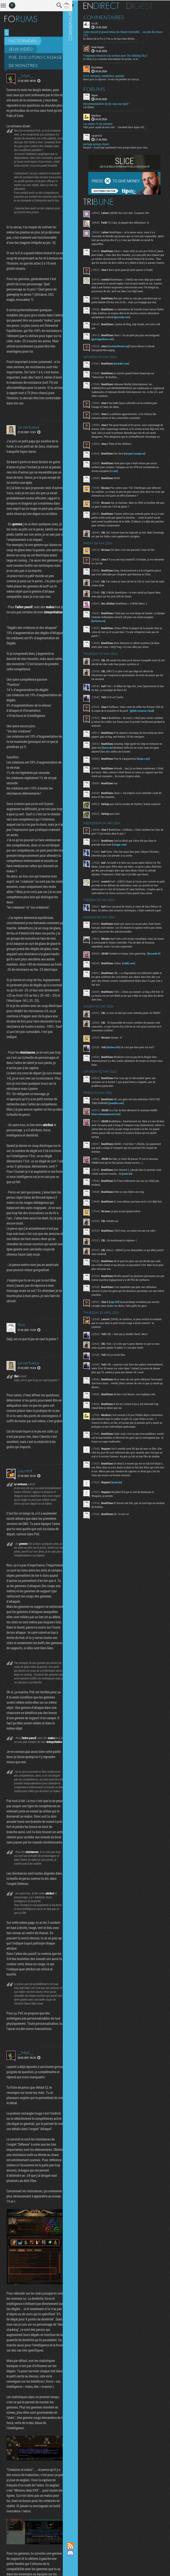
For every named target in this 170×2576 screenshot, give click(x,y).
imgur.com (147, 766)
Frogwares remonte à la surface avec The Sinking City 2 (119, 55)
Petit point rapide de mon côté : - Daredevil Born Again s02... (118, 126)
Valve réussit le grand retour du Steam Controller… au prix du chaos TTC (122, 33)
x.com (117, 478)
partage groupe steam (100, 143)
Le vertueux (28, 454)
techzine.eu (112, 628)
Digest (143, 5)
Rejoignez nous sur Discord (74, 2553)
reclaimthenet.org (122, 350)
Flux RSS (74, 2545)
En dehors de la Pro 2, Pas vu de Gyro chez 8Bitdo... (113, 38)
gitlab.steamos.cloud (148, 718)
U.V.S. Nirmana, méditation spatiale (107, 75)
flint (21, 1429)
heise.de (114, 755)
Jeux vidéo (21, 49)
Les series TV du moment (101, 123)
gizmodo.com (138, 320)
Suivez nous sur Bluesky (74, 2567)
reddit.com (132, 974)
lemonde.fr (157, 965)
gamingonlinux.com (106, 342)
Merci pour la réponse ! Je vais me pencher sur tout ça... (115, 78)
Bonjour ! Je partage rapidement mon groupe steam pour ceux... (120, 147)
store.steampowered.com (109, 1125)
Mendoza (99, 115)
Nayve (98, 94)
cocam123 (100, 135)
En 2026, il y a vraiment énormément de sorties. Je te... (115, 58)
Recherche (53, 5)
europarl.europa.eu (138, 461)
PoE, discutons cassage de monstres (33, 61)
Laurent (25, 1595)
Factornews (23, 40)
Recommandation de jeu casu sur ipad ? (110, 103)
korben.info (117, 1058)
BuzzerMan (101, 67)
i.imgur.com (122, 852)
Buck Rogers (101, 46)
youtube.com (125, 367)
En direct (105, 5)
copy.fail (117, 1314)
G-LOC (98, 23)
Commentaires (107, 17)
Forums (98, 88)
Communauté (74, 1267)
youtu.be (136, 1185)
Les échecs (92, 106)
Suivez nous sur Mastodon (74, 2560)
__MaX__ (25, 75)
